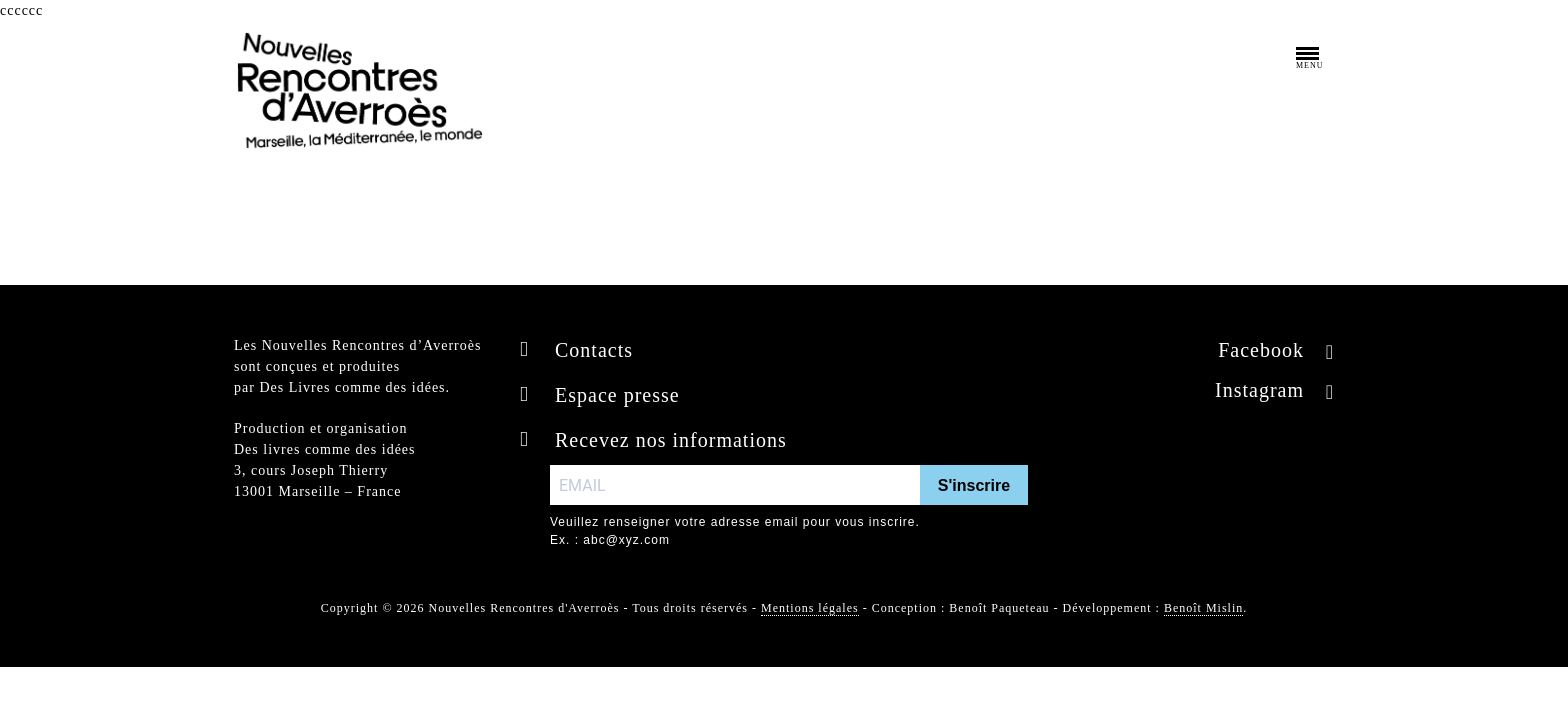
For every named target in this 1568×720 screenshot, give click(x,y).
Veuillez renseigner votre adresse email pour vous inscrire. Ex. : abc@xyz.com (735, 531)
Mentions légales (810, 608)
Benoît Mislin (1203, 608)
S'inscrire (974, 485)
